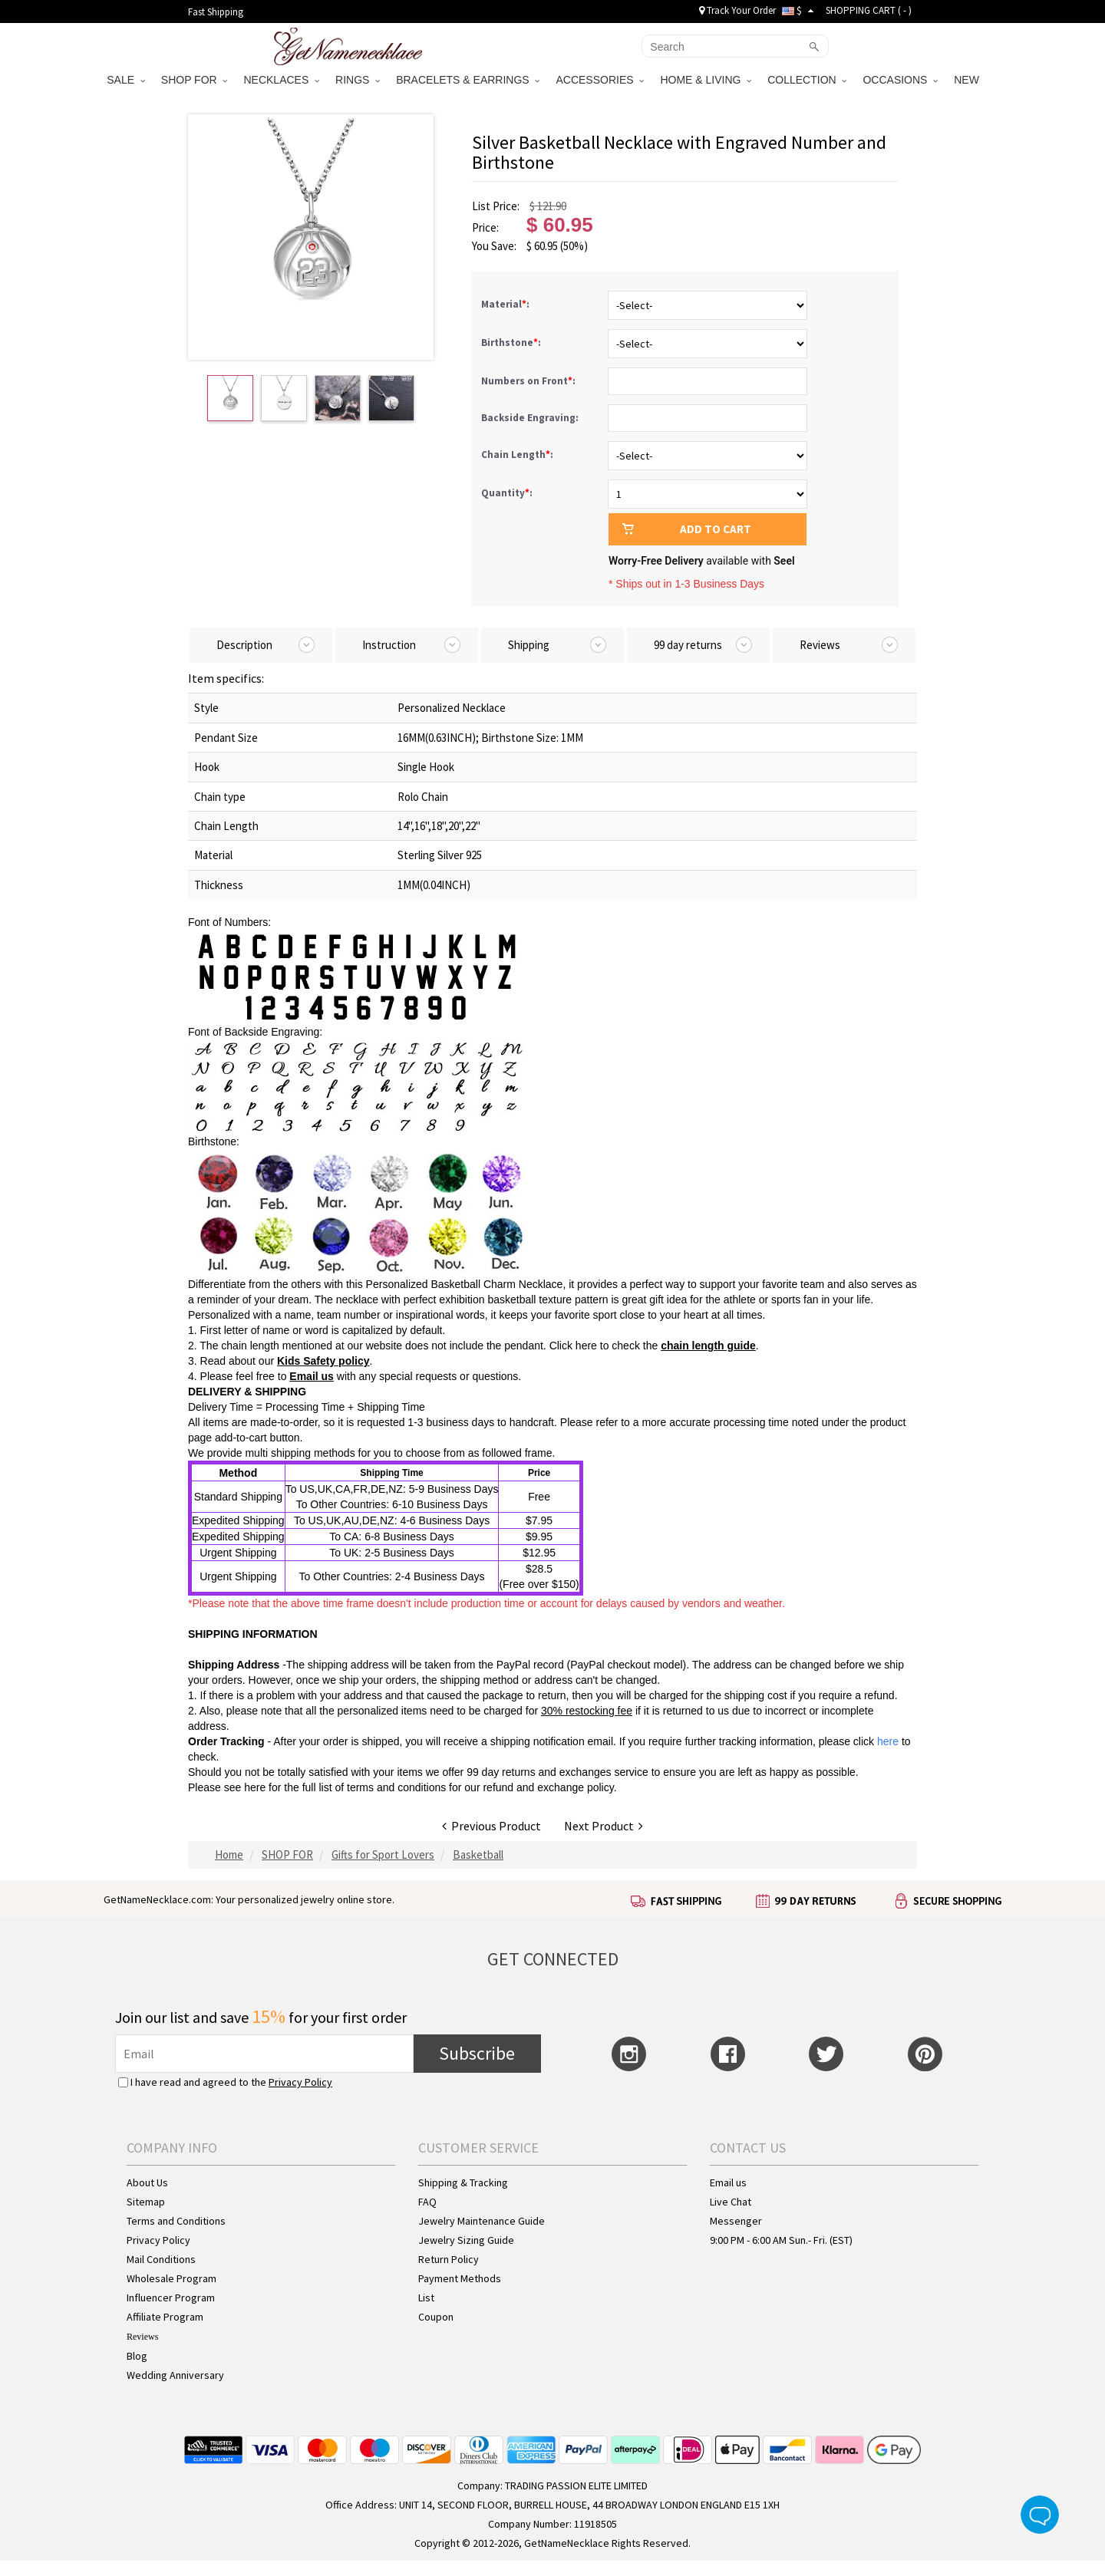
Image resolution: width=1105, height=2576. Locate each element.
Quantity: (507, 492)
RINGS (357, 80)
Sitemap (146, 2202)
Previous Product (491, 1825)
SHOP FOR (194, 80)
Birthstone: (512, 342)
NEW (968, 80)
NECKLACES (281, 80)
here (255, 1787)
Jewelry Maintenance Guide (481, 2221)
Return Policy (448, 2259)
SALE (126, 80)
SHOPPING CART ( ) (869, 10)
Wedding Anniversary (175, 2375)
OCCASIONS (900, 80)
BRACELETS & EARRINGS (467, 80)
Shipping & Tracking (463, 2182)
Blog (137, 2356)
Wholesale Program (171, 2278)
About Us (147, 2182)
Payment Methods (459, 2278)
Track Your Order (737, 10)
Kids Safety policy (323, 1361)
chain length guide (708, 1345)
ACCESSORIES (600, 80)
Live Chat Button (1040, 2514)
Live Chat (730, 2202)
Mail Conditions (161, 2259)
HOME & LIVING (705, 80)
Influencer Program (171, 2297)
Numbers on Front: (529, 380)
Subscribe (477, 2053)
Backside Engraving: (531, 417)
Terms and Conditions (176, 2221)
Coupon (436, 2317)
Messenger (736, 2221)
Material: (506, 304)
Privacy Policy (300, 2082)
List (426, 2297)
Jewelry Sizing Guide (466, 2240)
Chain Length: (518, 454)
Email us (311, 1376)
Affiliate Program (165, 2317)
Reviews (142, 2336)
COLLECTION (806, 80)
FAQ (427, 2202)
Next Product (603, 1825)
